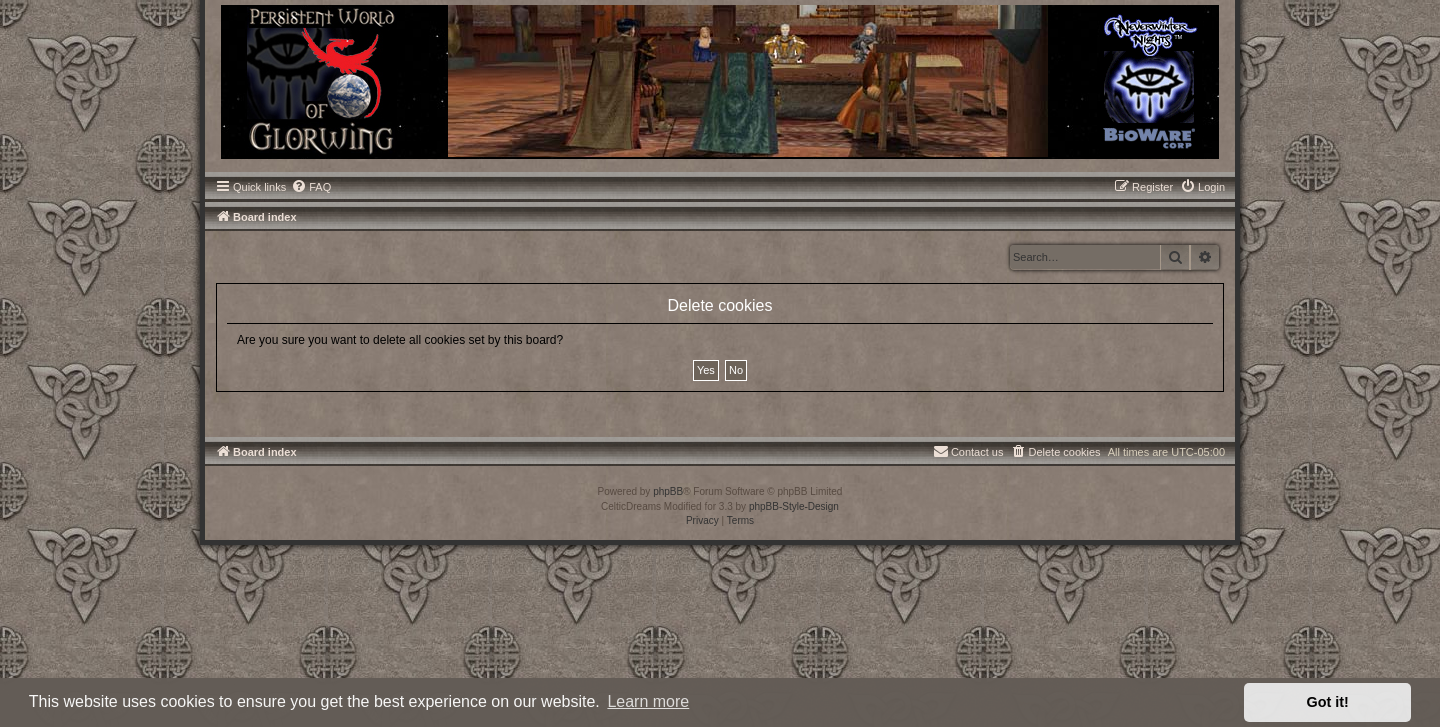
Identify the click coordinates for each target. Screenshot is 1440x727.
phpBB (668, 491)
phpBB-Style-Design (794, 506)
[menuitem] (311, 187)
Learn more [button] (648, 701)
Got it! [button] (1328, 702)
